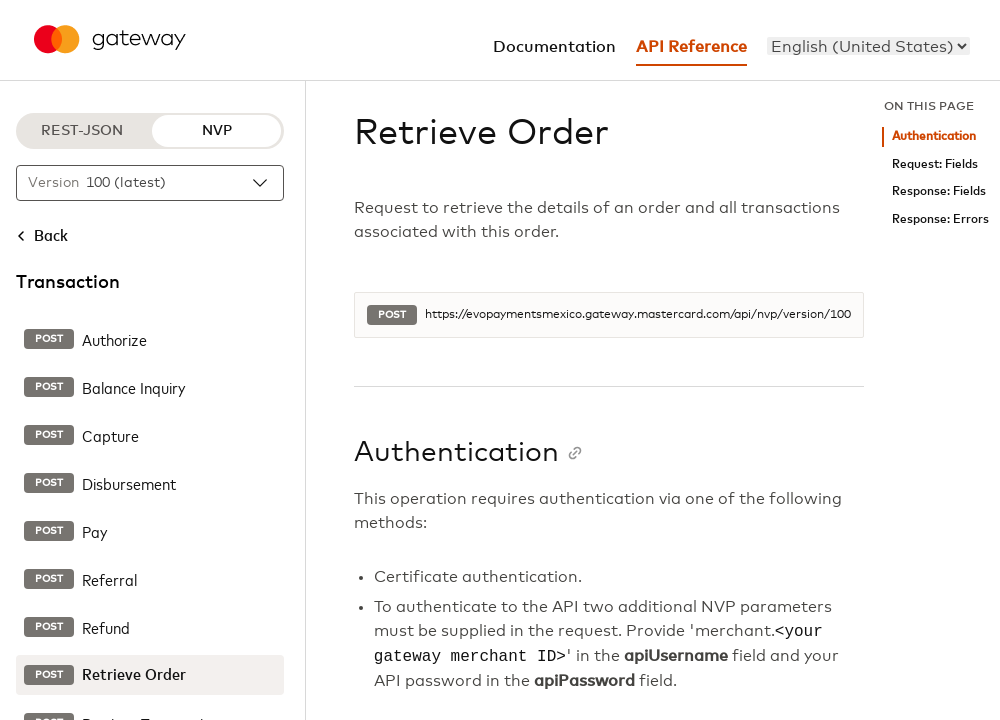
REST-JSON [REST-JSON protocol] (82, 131)
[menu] (868, 46)
